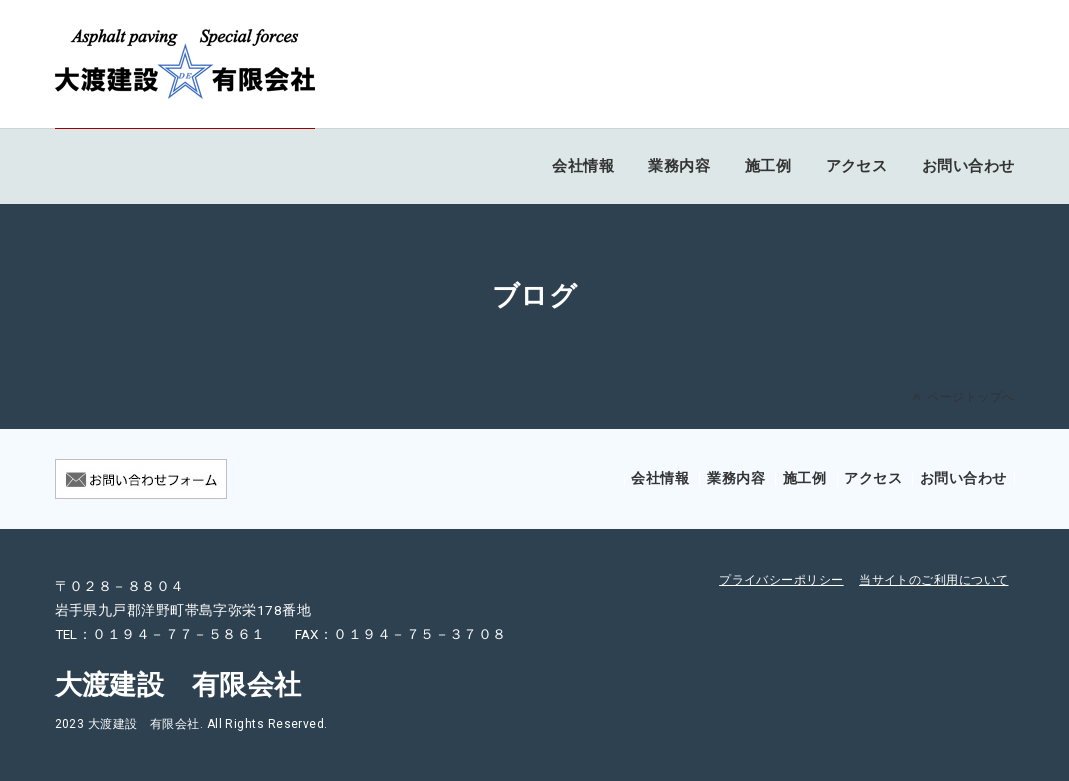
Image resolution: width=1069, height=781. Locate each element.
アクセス (857, 166)
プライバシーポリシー (781, 580)
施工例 (768, 166)
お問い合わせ (968, 166)
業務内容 (679, 166)
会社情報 (583, 166)
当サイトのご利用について (933, 580)
